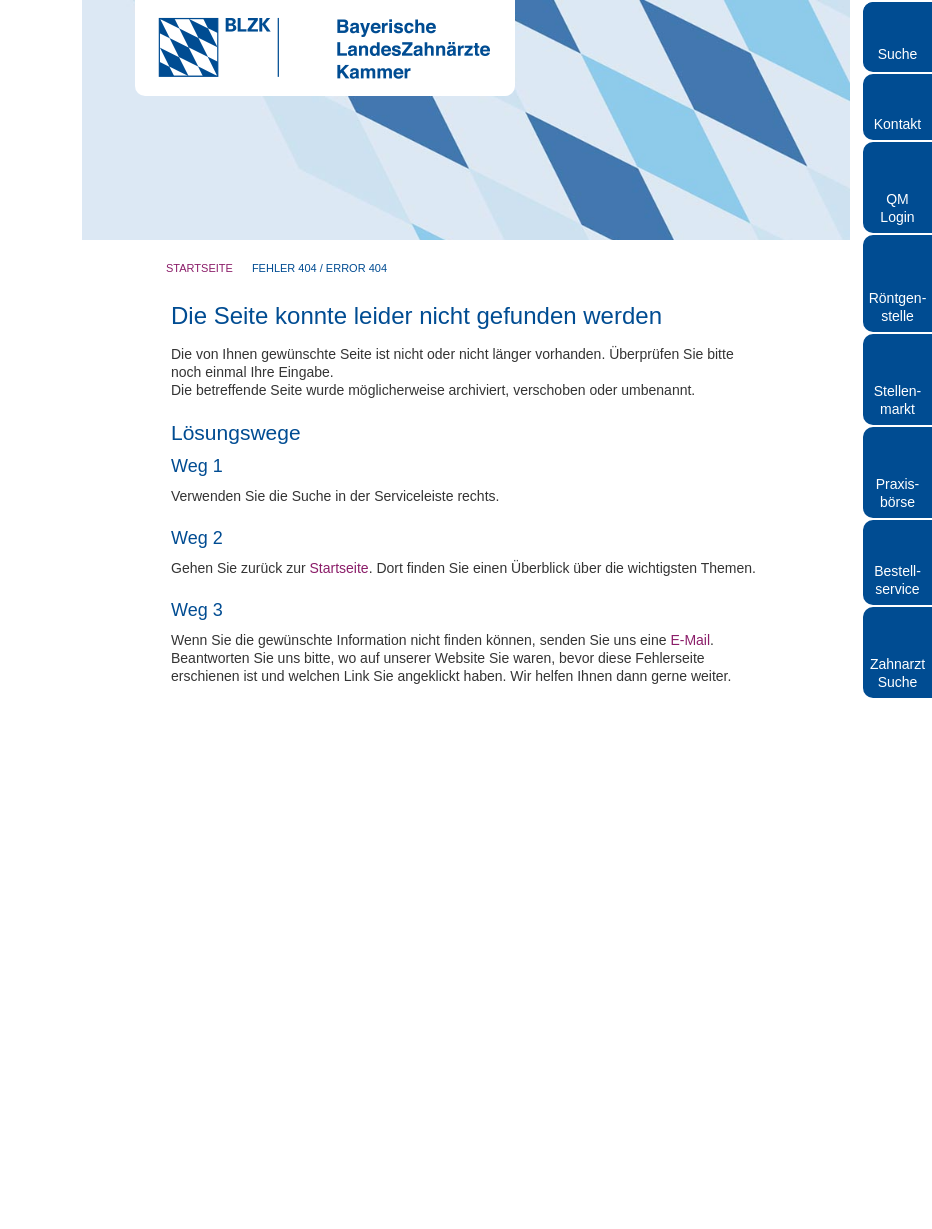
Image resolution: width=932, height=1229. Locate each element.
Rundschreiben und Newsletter (455, 1220)
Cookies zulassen (759, 822)
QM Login (897, 208)
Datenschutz (582, 1220)
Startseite (199, 268)
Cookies (828, 1220)
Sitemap (773, 1220)
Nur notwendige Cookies (174, 822)
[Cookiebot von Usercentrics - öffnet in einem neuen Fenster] (813, 395)
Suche (898, 54)
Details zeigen (809, 761)
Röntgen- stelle (898, 307)
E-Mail (690, 1036)
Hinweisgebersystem (683, 1220)
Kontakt (897, 124)
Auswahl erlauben (466, 822)
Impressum (331, 1220)
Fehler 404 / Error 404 (319, 268)
